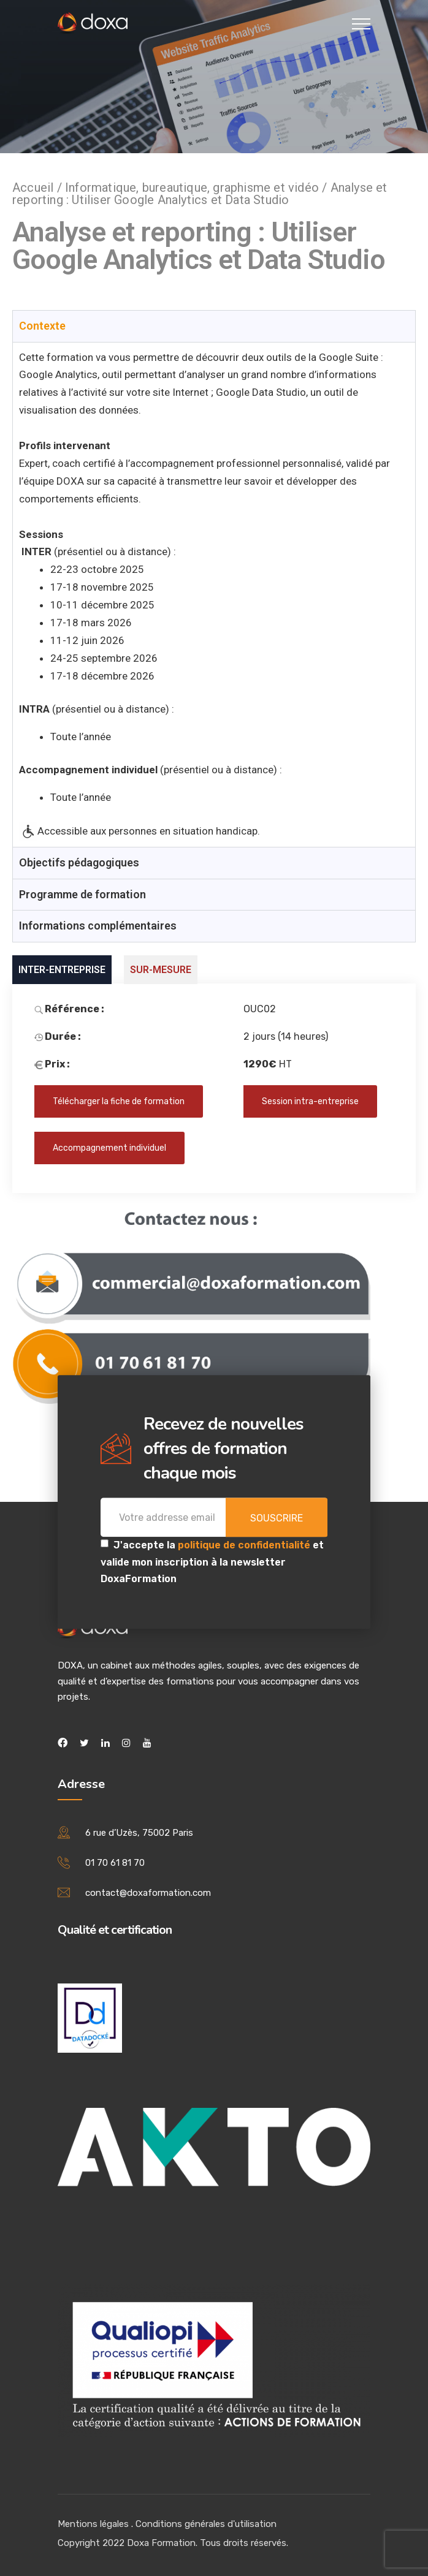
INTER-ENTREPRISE (61, 969)
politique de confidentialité (245, 1545)
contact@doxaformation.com (148, 1892)
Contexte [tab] (42, 325)
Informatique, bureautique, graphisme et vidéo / (198, 187)
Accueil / (38, 187)
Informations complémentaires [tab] (98, 925)
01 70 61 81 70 (115, 1862)
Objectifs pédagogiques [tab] (79, 862)
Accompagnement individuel (109, 1148)
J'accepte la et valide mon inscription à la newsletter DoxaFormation (212, 1562)
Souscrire (276, 1519)
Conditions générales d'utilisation (206, 2523)
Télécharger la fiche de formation (119, 1101)
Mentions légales (93, 2523)
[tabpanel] (214, 594)
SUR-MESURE (160, 969)
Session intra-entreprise (310, 1101)
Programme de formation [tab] (82, 894)
